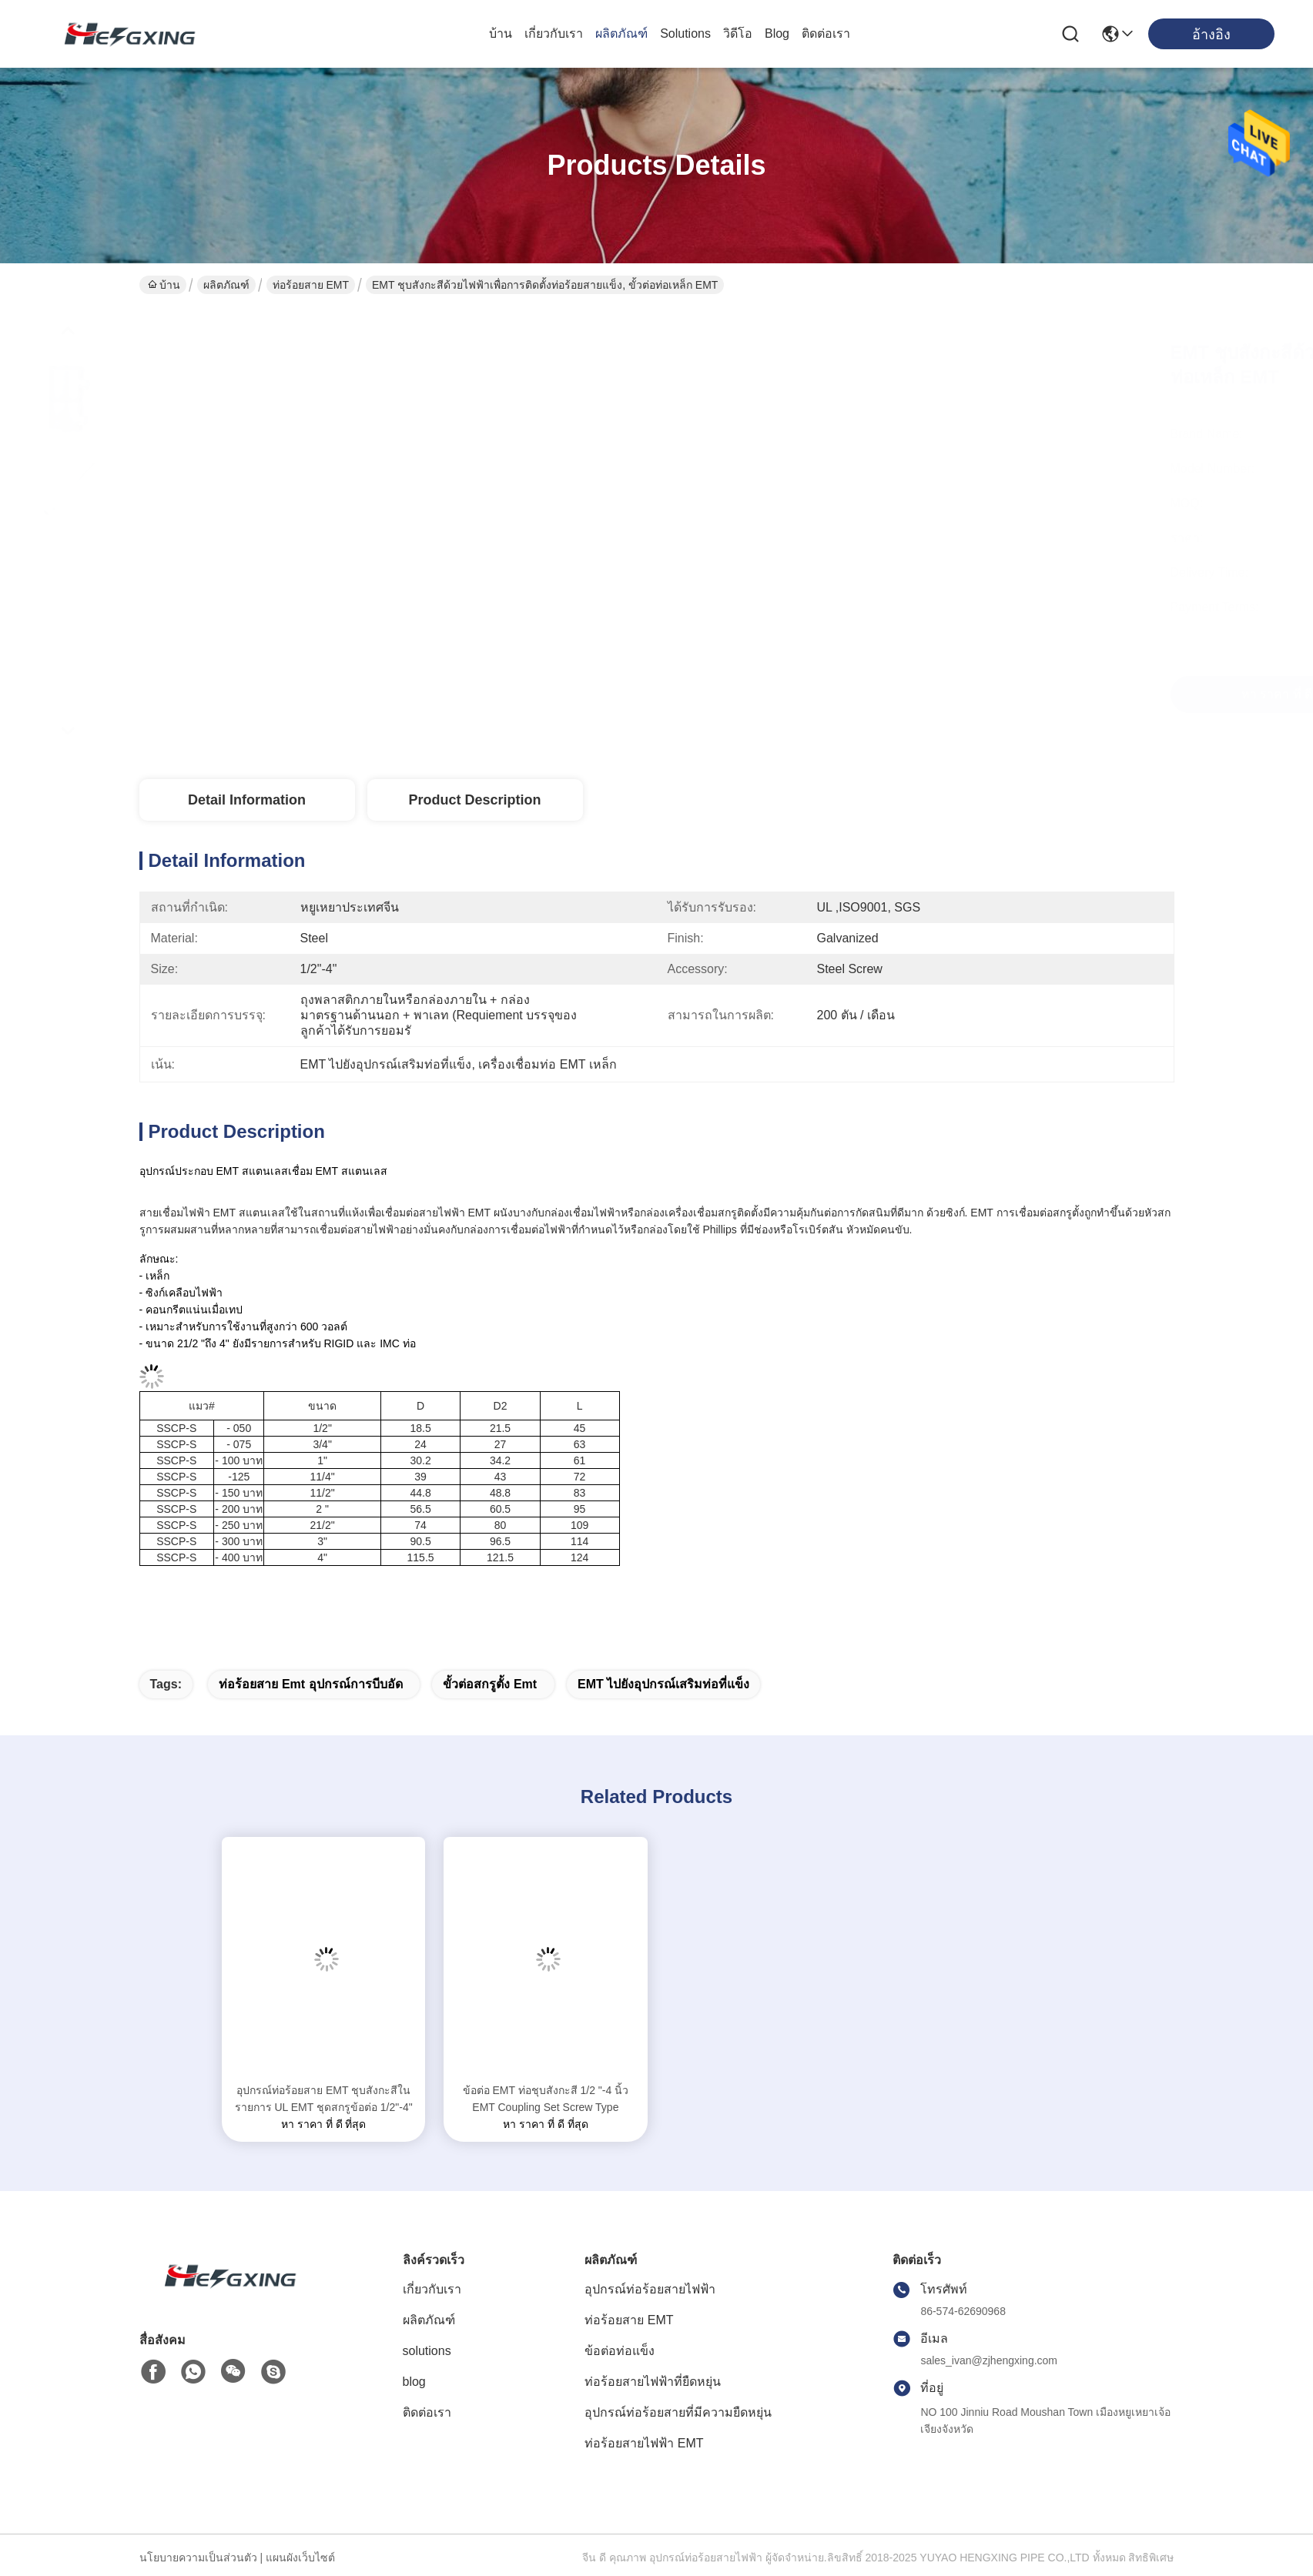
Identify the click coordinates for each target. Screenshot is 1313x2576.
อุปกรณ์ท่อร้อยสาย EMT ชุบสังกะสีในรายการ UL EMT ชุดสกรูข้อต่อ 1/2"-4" (324, 2098)
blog (777, 33)
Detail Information (247, 800)
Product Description (474, 800)
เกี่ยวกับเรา (553, 33)
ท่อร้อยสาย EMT (311, 285)
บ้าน (500, 33)
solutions (685, 33)
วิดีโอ (737, 33)
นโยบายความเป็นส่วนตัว (198, 2557)
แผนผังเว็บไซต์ (300, 2557)
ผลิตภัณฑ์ (621, 33)
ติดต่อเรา (826, 33)
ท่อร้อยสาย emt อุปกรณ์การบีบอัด (310, 1684)
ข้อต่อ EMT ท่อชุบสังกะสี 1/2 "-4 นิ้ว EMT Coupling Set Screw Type (546, 2098)
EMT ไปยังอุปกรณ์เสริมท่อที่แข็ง (663, 1684)
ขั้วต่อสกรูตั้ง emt (490, 1684)
